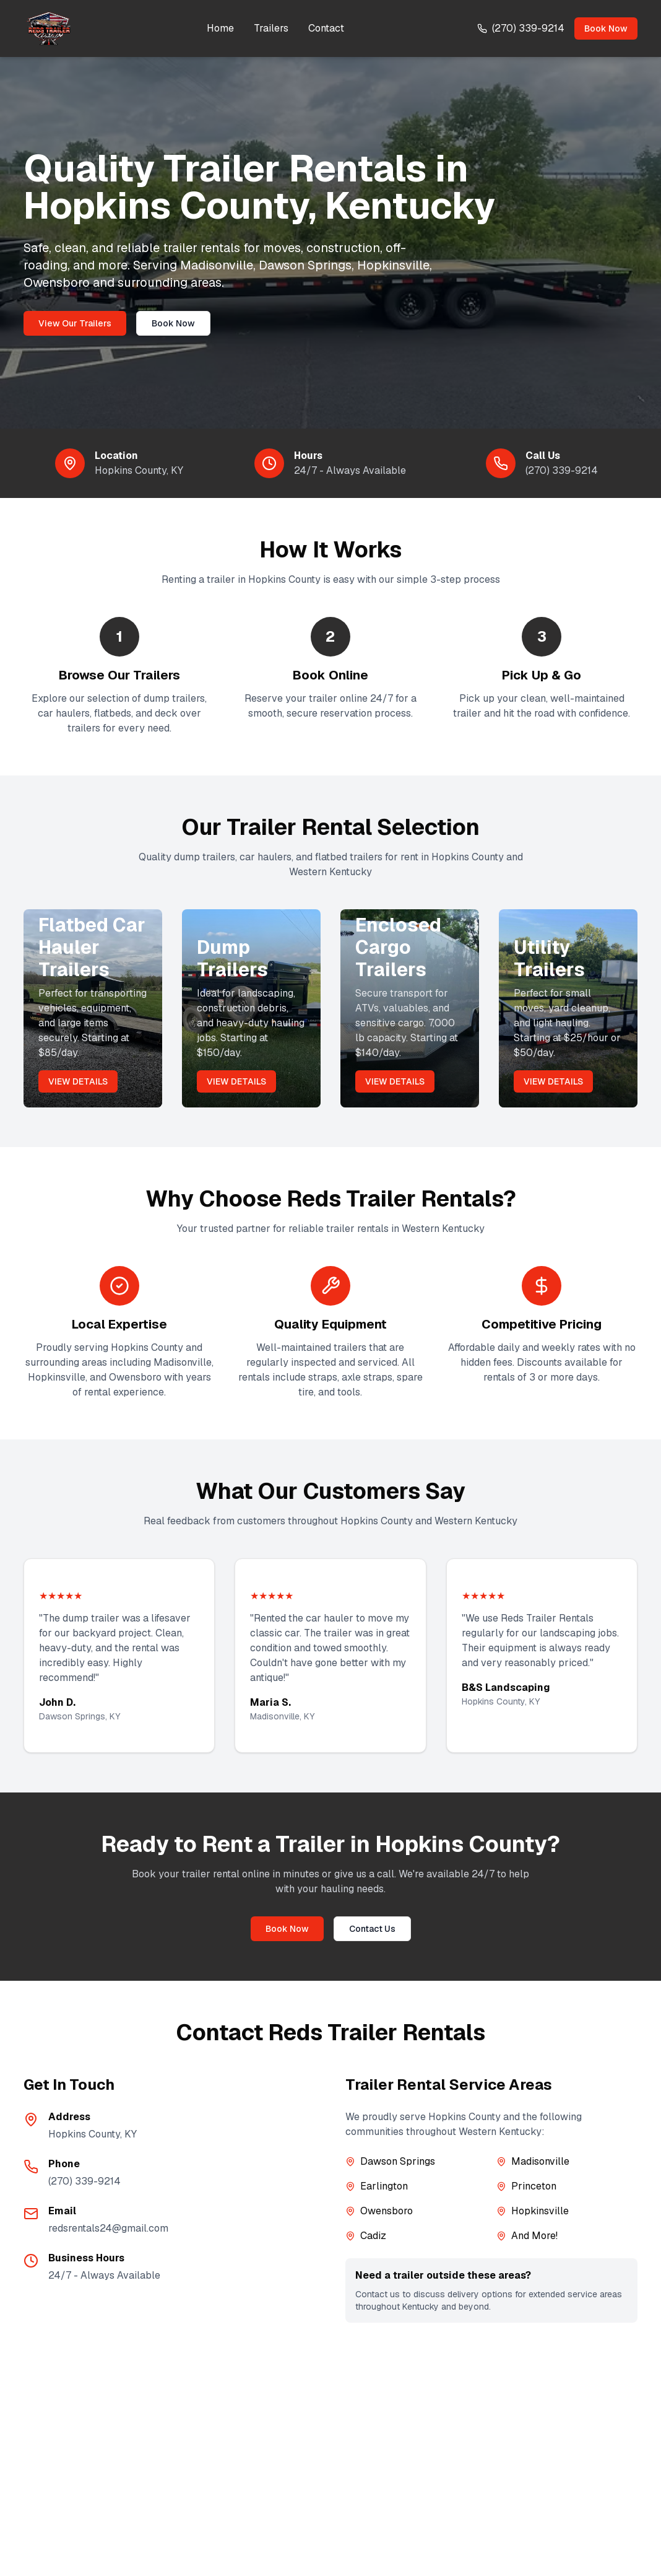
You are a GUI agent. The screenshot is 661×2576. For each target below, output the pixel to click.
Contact (326, 28)
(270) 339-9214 (561, 470)
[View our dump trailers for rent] (251, 1008)
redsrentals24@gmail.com (108, 2228)
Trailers (271, 28)
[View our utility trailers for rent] (568, 1008)
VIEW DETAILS (78, 1081)
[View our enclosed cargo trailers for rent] (409, 1008)
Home (220, 28)
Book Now (606, 28)
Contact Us (372, 1928)
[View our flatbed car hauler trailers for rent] (93, 1008)
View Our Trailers (74, 323)
